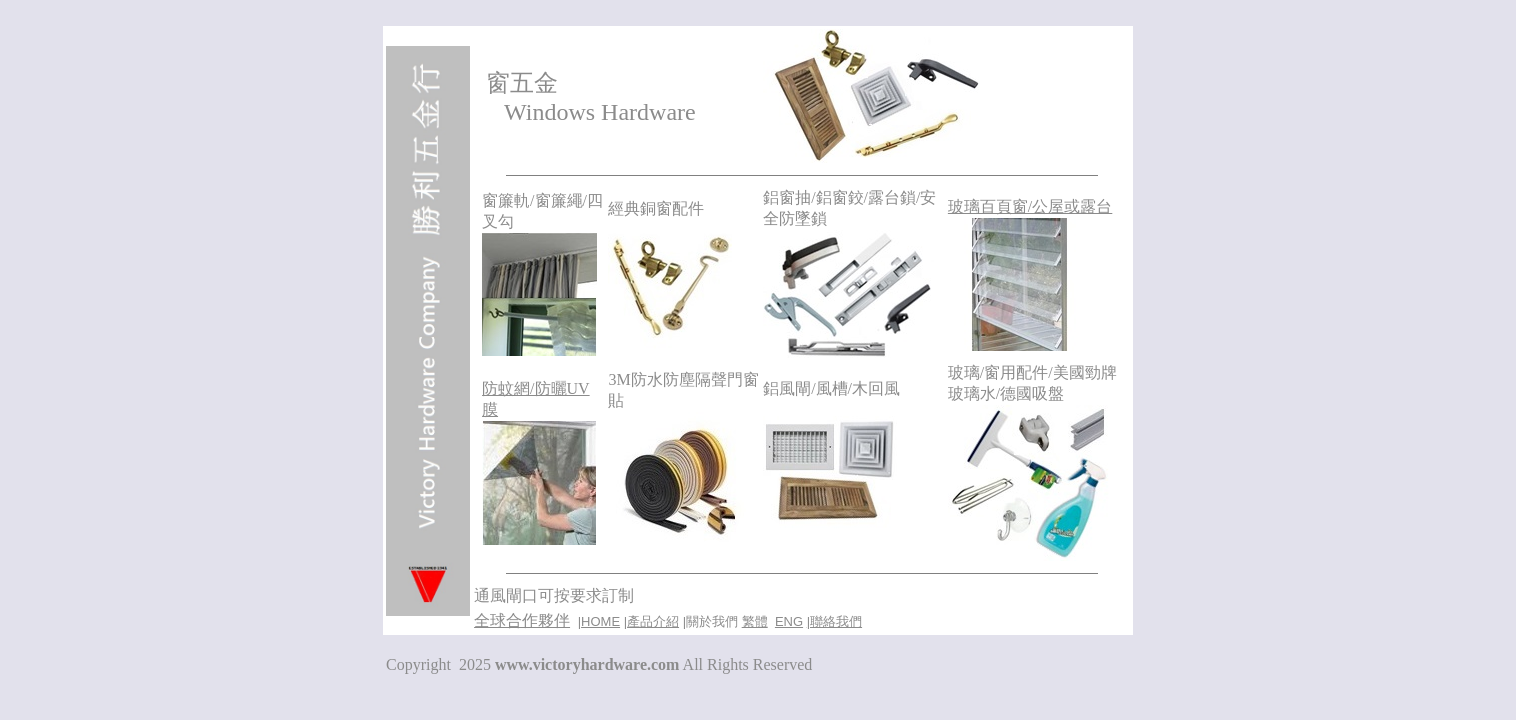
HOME (600, 621)
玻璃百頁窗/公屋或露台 (1030, 206)
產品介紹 (653, 621)
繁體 (755, 621)
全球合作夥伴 (522, 620)
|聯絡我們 (834, 621)
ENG (789, 621)
